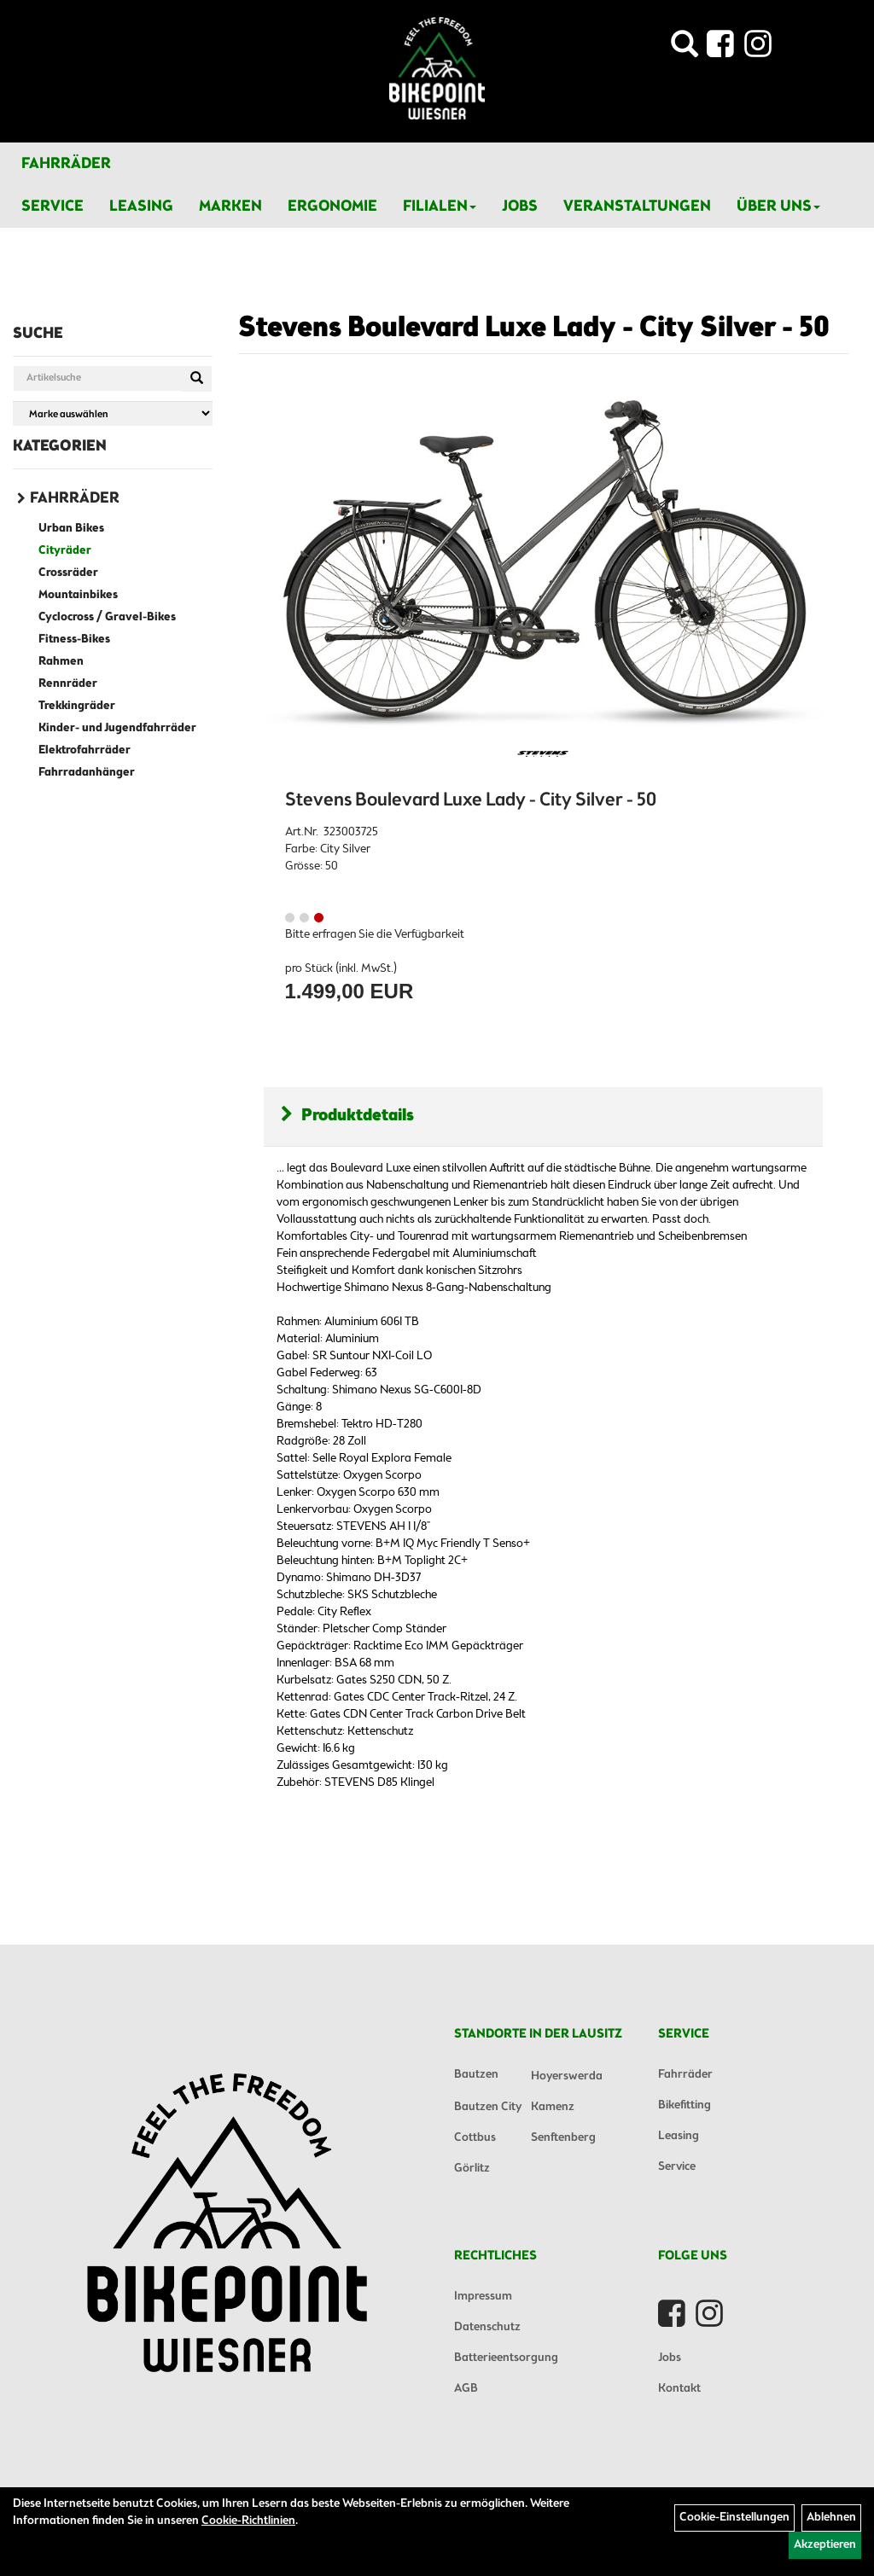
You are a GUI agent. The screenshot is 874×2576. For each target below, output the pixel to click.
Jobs (520, 206)
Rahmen (61, 662)
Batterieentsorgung (506, 2358)
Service (52, 206)
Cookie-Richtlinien (248, 2521)
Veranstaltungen (637, 206)
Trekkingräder (76, 706)
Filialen (439, 206)
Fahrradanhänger (86, 773)
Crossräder (68, 573)
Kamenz (552, 2107)
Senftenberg (563, 2138)
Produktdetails (347, 1115)
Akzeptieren (825, 2545)
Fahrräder (66, 164)
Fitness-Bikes (74, 639)
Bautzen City (487, 2107)
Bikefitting (684, 2105)
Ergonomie (332, 206)
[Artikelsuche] (684, 49)
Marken (230, 206)
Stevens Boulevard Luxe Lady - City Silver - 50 (534, 328)
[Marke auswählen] (113, 413)
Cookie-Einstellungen (734, 2517)
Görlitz (472, 2168)
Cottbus (475, 2138)
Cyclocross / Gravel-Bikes (107, 617)
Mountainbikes (78, 595)
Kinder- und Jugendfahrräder (117, 728)
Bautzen (476, 2075)
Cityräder (64, 551)
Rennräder (67, 684)
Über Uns (778, 206)
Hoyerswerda (567, 2076)
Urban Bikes (71, 528)
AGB (466, 2389)
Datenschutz (487, 2327)
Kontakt (679, 2389)
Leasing (141, 206)
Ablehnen (831, 2517)
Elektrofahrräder (84, 750)
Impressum (483, 2296)
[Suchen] (197, 379)
